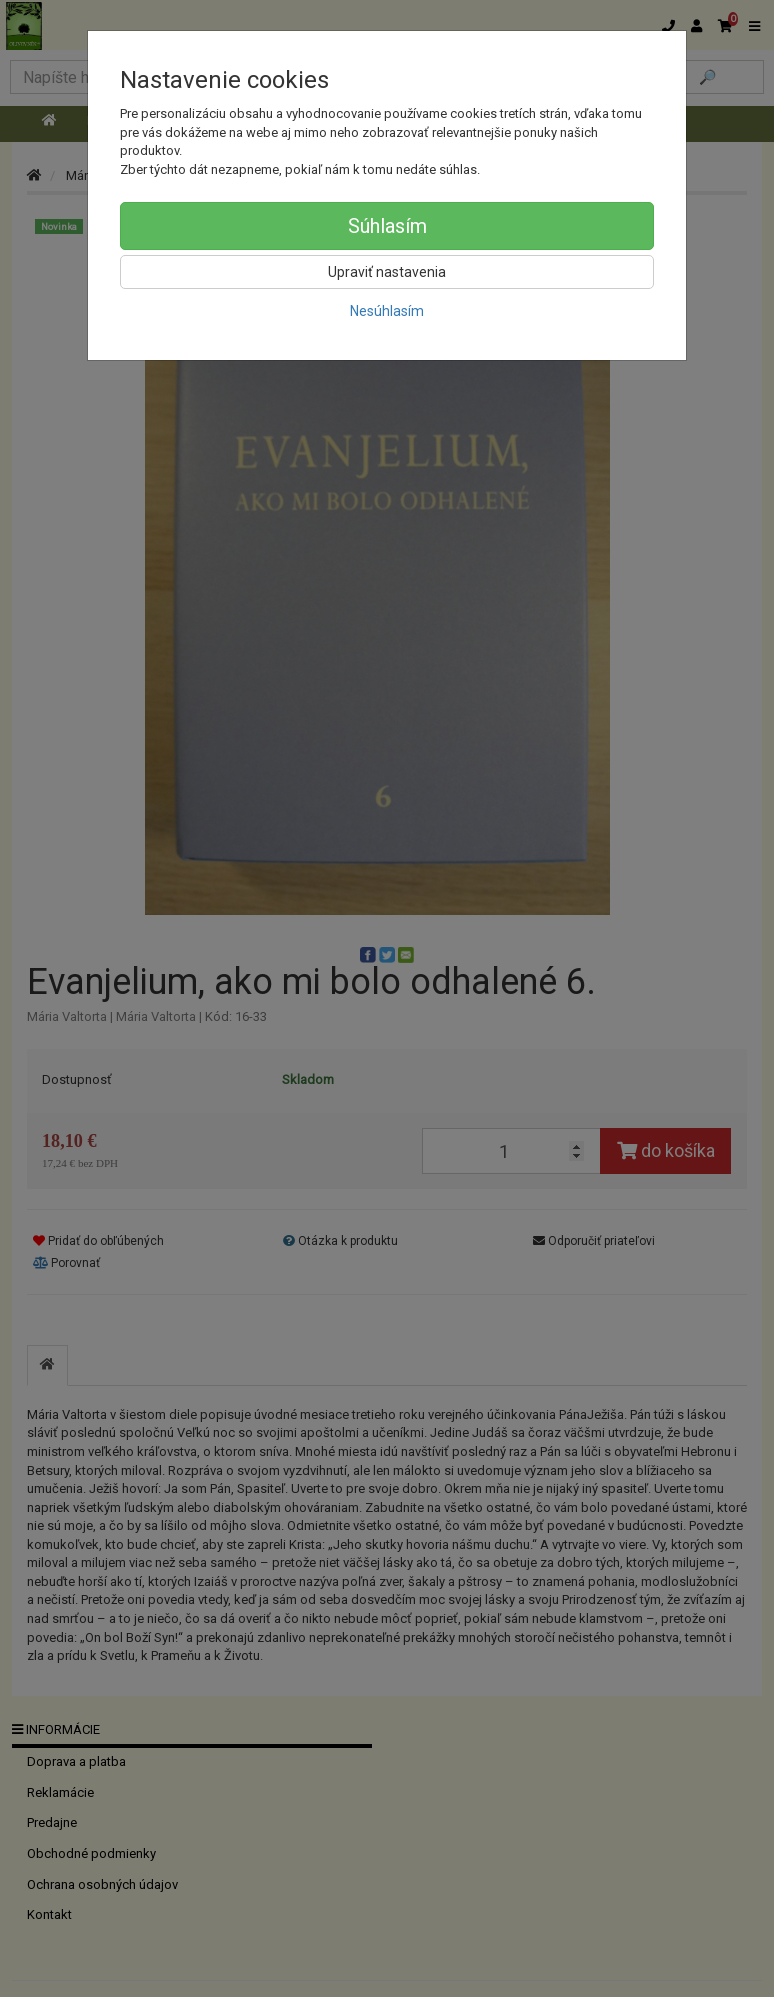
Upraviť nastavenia (387, 272)
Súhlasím (387, 226)
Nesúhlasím (387, 311)
